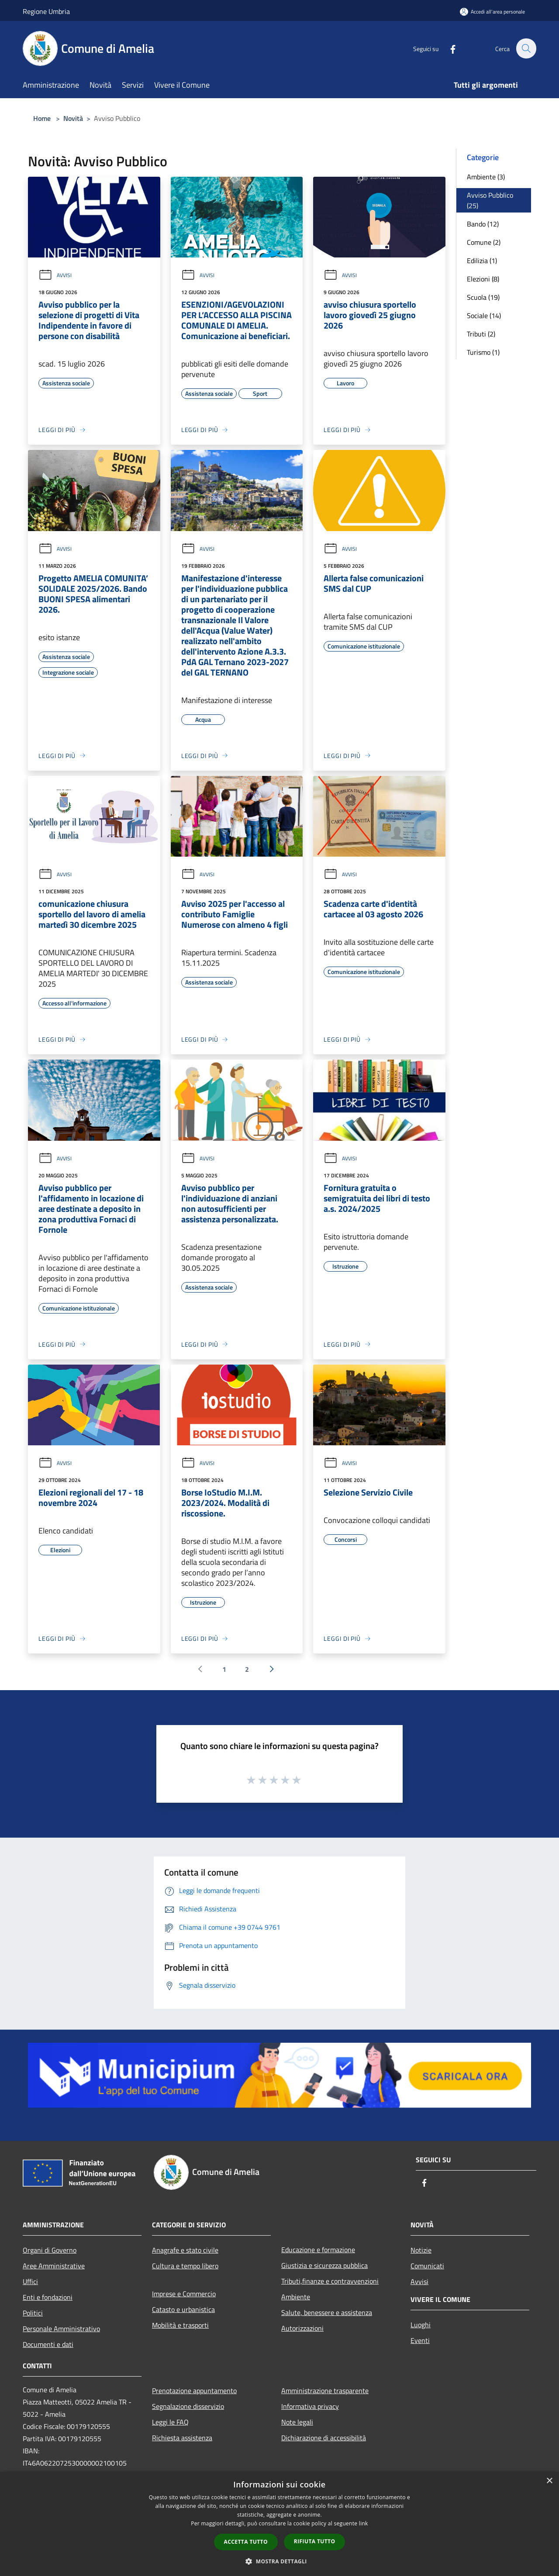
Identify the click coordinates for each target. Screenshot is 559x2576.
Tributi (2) (481, 334)
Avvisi (55, 275)
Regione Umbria (46, 11)
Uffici (30, 2281)
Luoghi (421, 2324)
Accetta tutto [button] (246, 2541)
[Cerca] (525, 48)
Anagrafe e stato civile (185, 2250)
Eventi (420, 2340)
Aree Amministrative (54, 2265)
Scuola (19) (483, 297)
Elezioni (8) (483, 279)
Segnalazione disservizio (188, 2406)
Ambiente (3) (486, 177)
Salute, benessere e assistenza (326, 2312)
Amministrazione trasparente (325, 2390)
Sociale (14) (484, 315)
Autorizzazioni (302, 2328)
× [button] (549, 2481)
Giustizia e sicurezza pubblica (324, 2265)
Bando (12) (483, 224)
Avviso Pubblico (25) (490, 200)
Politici (33, 2313)
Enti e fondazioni (47, 2297)
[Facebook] (448, 48)
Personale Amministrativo (61, 2328)
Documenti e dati (48, 2344)
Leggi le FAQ (170, 2422)
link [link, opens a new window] (363, 2523)
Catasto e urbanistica (183, 2309)
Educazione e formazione (318, 2249)
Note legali (297, 2422)
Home (42, 118)
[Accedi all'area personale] (492, 11)
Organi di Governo (49, 2250)
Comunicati (427, 2265)
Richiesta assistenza (182, 2437)
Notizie (421, 2250)
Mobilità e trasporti (180, 2325)
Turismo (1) (483, 352)
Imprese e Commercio (184, 2293)
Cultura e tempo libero (185, 2265)
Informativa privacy (310, 2406)
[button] (279, 2561)
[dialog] (279, 2524)
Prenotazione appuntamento (194, 2390)
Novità (73, 118)
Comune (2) (483, 242)
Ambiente (295, 2296)
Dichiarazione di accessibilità (323, 2437)
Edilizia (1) (482, 260)
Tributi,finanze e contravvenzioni (330, 2281)
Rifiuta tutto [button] (314, 2541)
